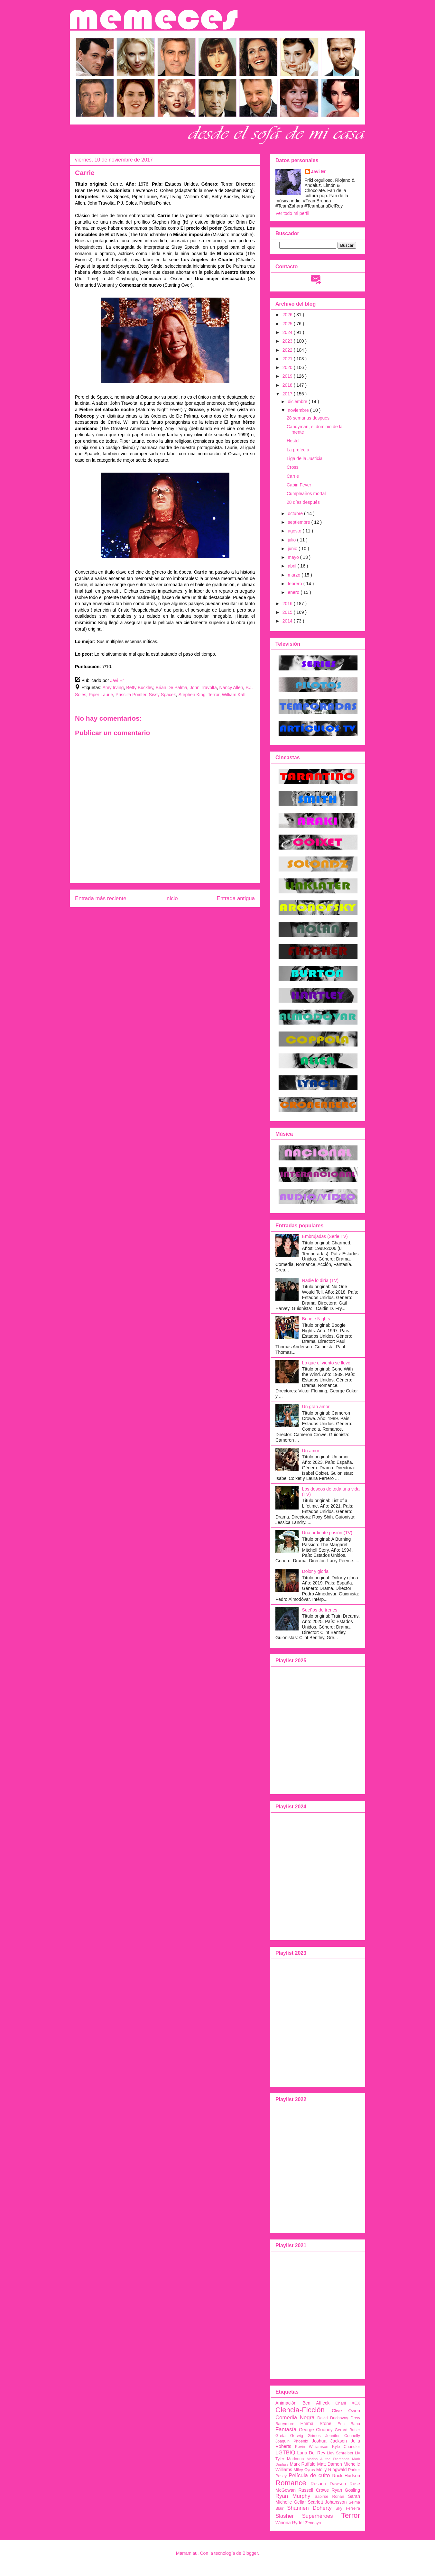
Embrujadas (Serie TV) (325, 1236)
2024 (288, 332)
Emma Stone (316, 2423)
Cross (293, 467)
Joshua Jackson (329, 2440)
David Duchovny (332, 2418)
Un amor (310, 1450)
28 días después (303, 502)
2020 (288, 367)
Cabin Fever (299, 484)
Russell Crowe (313, 2490)
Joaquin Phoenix (291, 2441)
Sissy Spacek (162, 694)
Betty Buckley (139, 687)
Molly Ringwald (331, 2469)
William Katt (234, 694)
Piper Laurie (101, 694)
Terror (213, 694)
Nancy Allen (231, 687)
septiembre (299, 522)
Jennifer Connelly (342, 2435)
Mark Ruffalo (303, 2464)
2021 (288, 358)
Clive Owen (346, 2410)
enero (294, 592)
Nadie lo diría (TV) (320, 1280)
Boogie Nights (316, 1318)
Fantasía (285, 2429)
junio (293, 548)
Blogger (250, 2553)
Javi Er (318, 171)
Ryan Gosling (346, 2490)
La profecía (298, 449)
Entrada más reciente (100, 898)
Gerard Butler (347, 2430)
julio (292, 539)
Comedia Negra (295, 2417)
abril (292, 565)
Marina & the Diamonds (328, 2459)
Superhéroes (317, 2516)
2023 (288, 341)
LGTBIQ (285, 2453)
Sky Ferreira (348, 2508)
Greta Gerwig (289, 2435)
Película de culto (309, 2475)
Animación (285, 2402)
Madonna (295, 2459)
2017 (288, 393)
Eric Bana (349, 2424)
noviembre (299, 410)
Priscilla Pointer (131, 694)
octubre (296, 513)
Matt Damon (329, 2464)
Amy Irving (113, 687)
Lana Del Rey (311, 2452)
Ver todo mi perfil (292, 213)
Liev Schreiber (340, 2453)
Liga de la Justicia (304, 458)
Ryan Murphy (292, 2496)
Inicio (171, 898)
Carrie (293, 476)
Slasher (284, 2516)
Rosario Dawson (328, 2483)
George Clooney (316, 2429)
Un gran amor (316, 1406)
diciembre (298, 401)
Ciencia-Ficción (300, 2410)
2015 (288, 612)
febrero (295, 583)
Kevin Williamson (312, 2446)
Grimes (314, 2435)
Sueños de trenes (320, 1609)
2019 (288, 376)
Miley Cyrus (304, 2470)
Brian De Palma (171, 687)
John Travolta (203, 687)
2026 (288, 314)
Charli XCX (347, 2403)
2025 (288, 323)
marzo (294, 574)
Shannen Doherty (309, 2508)
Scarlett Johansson (327, 2502)
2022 (288, 350)
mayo (294, 557)
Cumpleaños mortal (306, 493)
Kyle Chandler (346, 2446)
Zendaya (313, 2523)
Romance (290, 2483)
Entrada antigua (236, 898)
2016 (288, 603)
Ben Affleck (315, 2402)
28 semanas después (308, 417)
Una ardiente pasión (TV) (327, 1532)
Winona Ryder (289, 2522)
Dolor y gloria (315, 1571)
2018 (288, 385)
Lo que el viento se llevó (326, 1362)
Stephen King (191, 694)
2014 (288, 620)
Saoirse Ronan (329, 2496)
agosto (295, 530)
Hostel (293, 440)
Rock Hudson (346, 2475)
